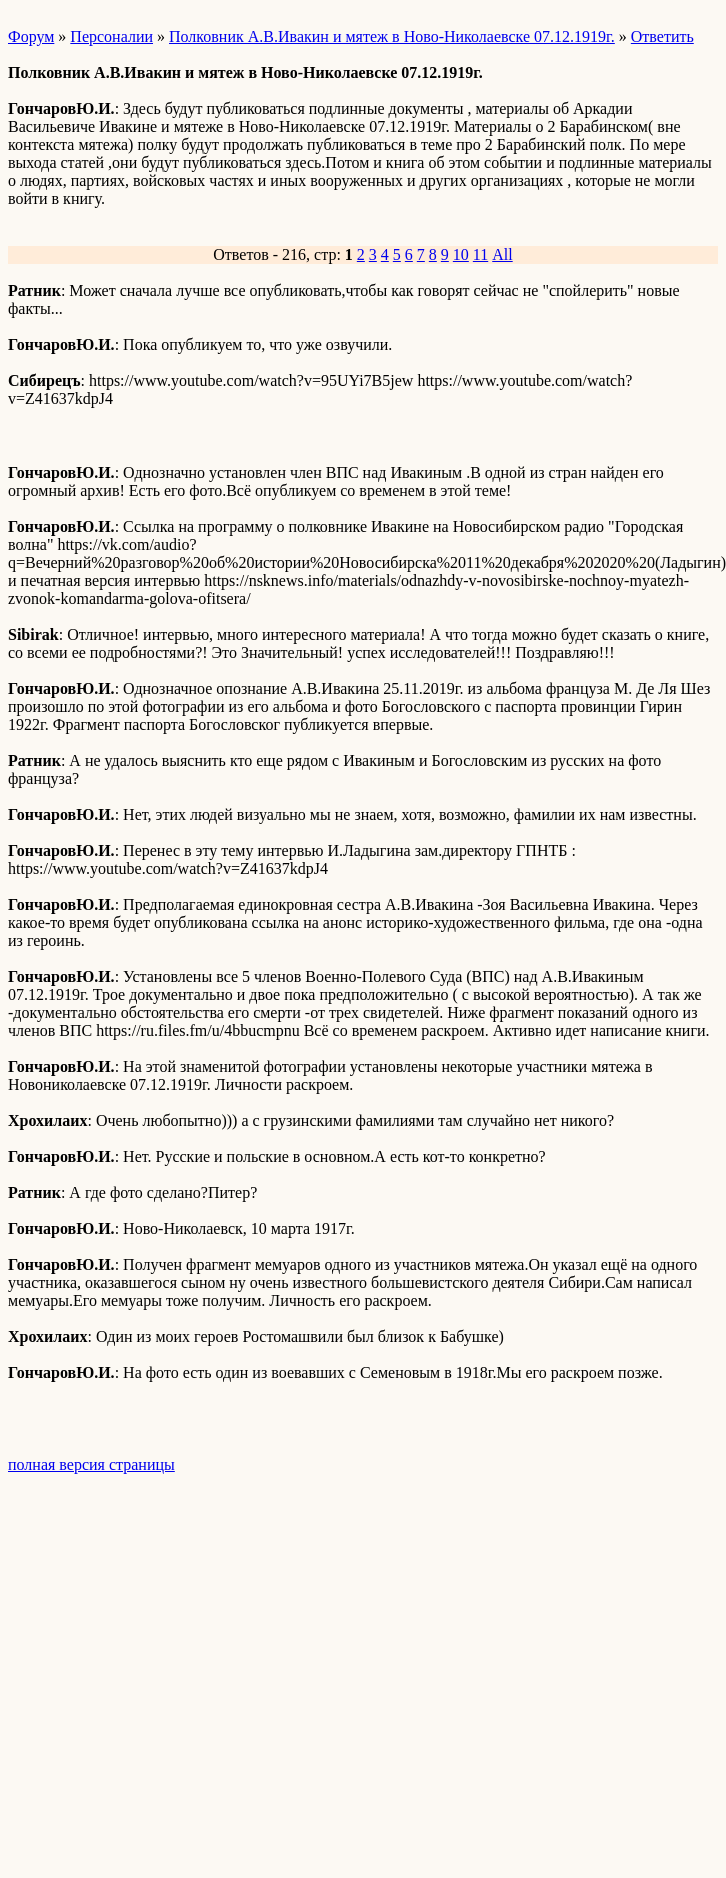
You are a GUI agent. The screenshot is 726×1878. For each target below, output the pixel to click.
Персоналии (111, 36)
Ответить (662, 36)
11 (480, 254)
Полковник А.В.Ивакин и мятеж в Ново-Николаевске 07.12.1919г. (392, 36)
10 (461, 254)
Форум (31, 36)
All (502, 254)
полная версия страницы (91, 1464)
